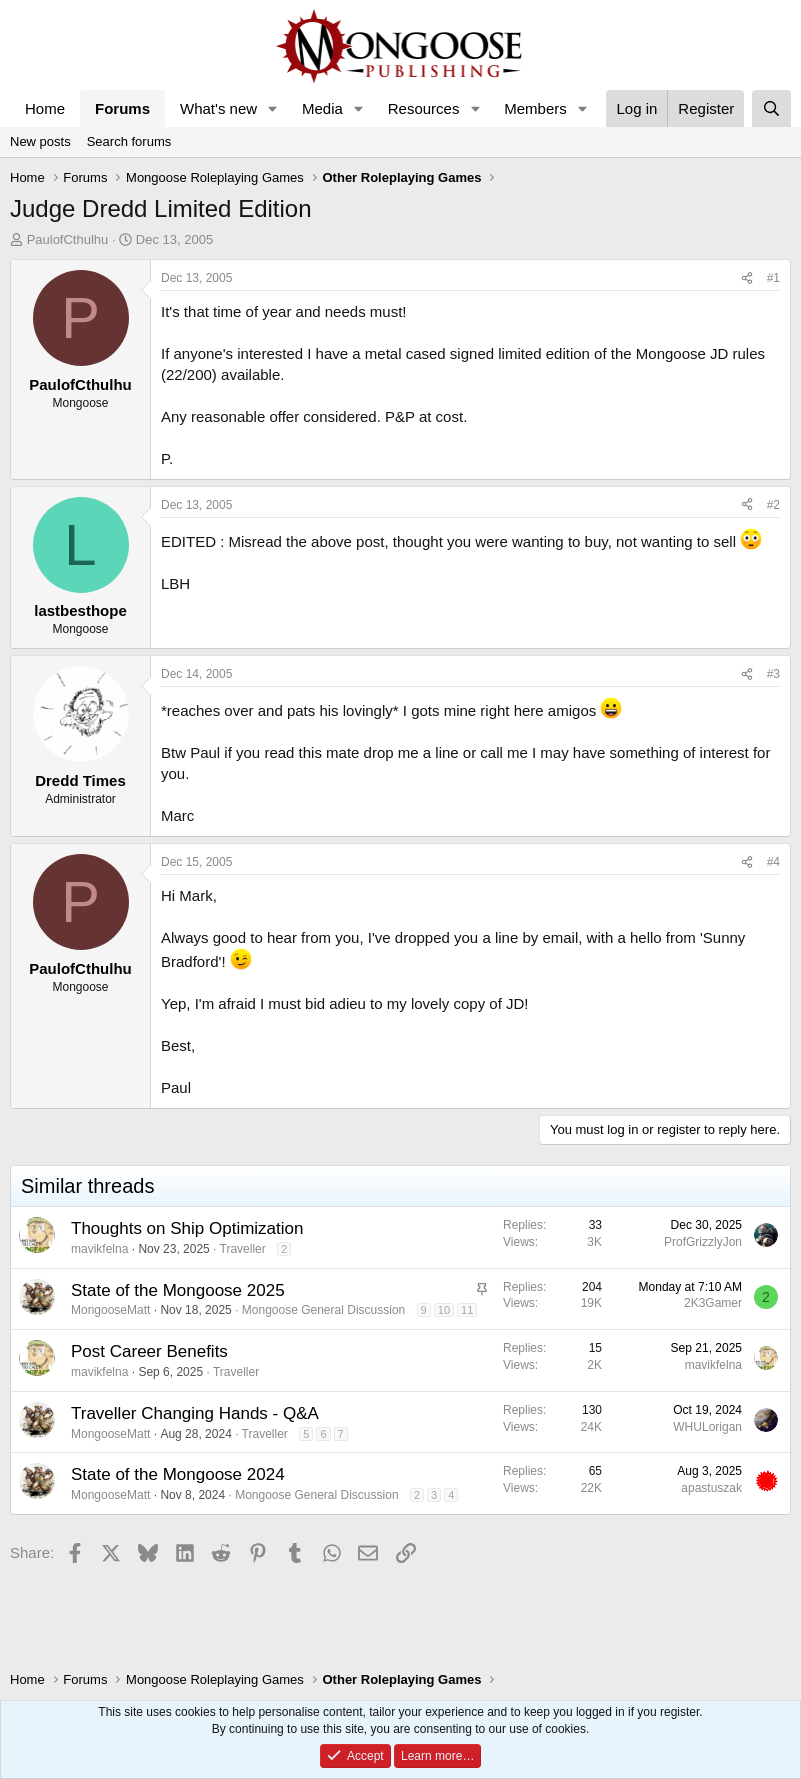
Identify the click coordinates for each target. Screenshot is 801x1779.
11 (467, 1310)
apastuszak (711, 1488)
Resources (424, 108)
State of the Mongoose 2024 (178, 1474)
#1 (773, 278)
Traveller (243, 1249)
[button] (273, 108)
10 (444, 1310)
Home (45, 108)
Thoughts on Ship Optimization (187, 1228)
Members (535, 108)
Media (322, 108)
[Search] (771, 108)
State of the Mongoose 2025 (178, 1290)
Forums (122, 108)
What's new (218, 108)
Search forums (129, 141)
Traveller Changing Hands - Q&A (195, 1413)
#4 (773, 862)
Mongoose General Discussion (323, 1310)
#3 (773, 674)
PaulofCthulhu (68, 239)
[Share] (747, 278)
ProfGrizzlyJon (703, 1242)
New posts (40, 141)
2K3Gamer (713, 1303)
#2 (773, 505)
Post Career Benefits (149, 1351)
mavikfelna (99, 1249)
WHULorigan (707, 1427)
